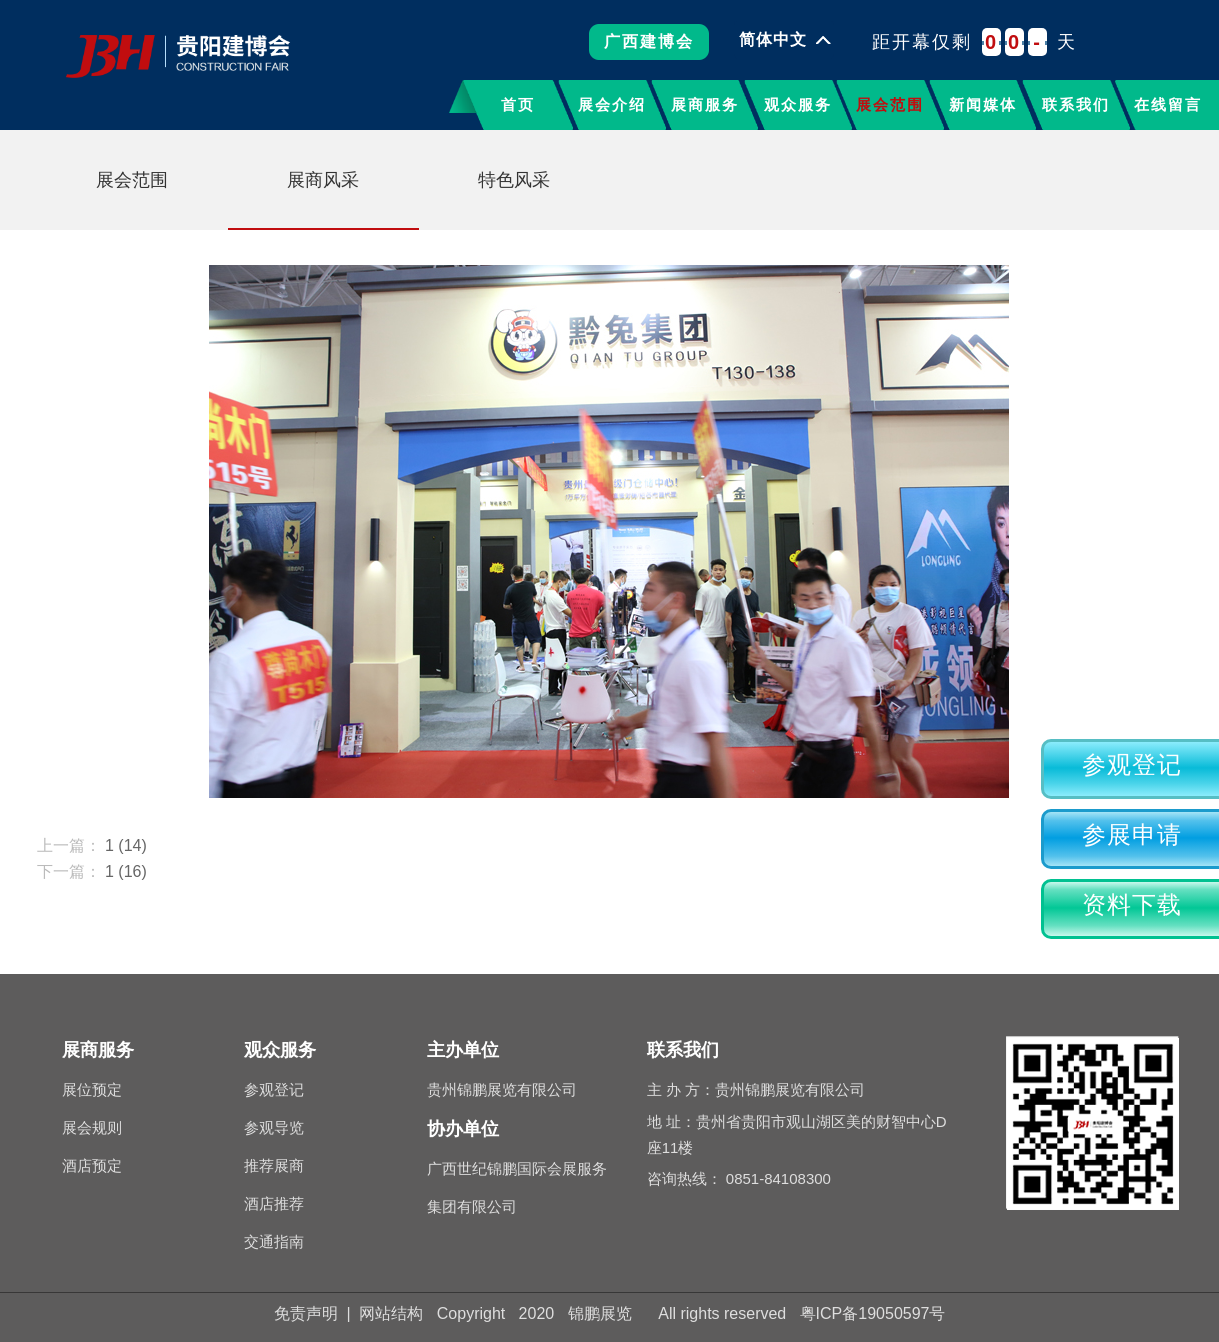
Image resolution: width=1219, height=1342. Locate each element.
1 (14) (126, 845)
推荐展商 (274, 1165)
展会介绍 (612, 104)
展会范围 (890, 104)
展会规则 (92, 1127)
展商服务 (705, 104)
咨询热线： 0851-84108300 (739, 1178)
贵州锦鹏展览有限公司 (502, 1089)
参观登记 (1132, 765)
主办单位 (463, 1050)
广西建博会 (649, 48)
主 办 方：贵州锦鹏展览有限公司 (756, 1089)
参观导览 (274, 1127)
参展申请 (1132, 835)
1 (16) (126, 871)
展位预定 (92, 1089)
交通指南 (274, 1241)
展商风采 (323, 180)
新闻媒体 (983, 104)
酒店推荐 (274, 1203)
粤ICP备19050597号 (873, 1313)
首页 (518, 104)
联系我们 (1076, 104)
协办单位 (463, 1129)
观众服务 (798, 104)
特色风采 (514, 180)
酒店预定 (92, 1165)
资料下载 (1132, 905)
